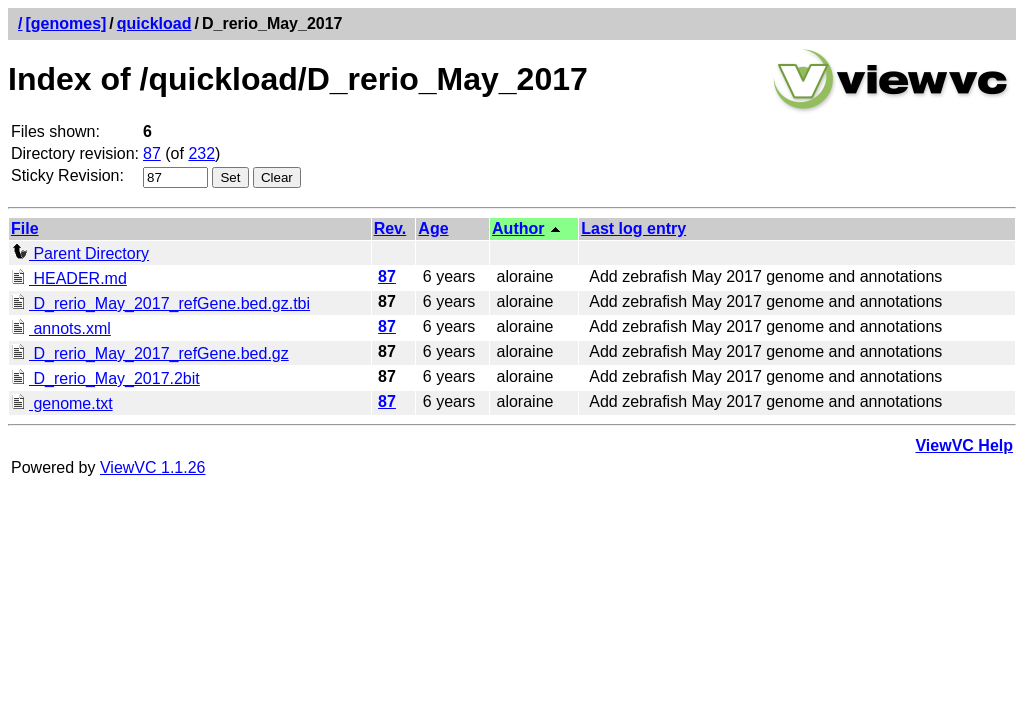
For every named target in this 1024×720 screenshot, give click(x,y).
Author (518, 228)
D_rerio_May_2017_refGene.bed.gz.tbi (160, 303)
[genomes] (65, 23)
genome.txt (62, 403)
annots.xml (61, 328)
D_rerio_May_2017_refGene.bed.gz (150, 353)
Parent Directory (80, 253)
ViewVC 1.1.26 (153, 467)
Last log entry (633, 228)
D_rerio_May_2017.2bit (105, 378)
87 (152, 153)
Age (433, 228)
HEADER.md (69, 278)
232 (201, 153)
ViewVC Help (964, 445)
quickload (154, 23)
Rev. (390, 228)
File (25, 228)
